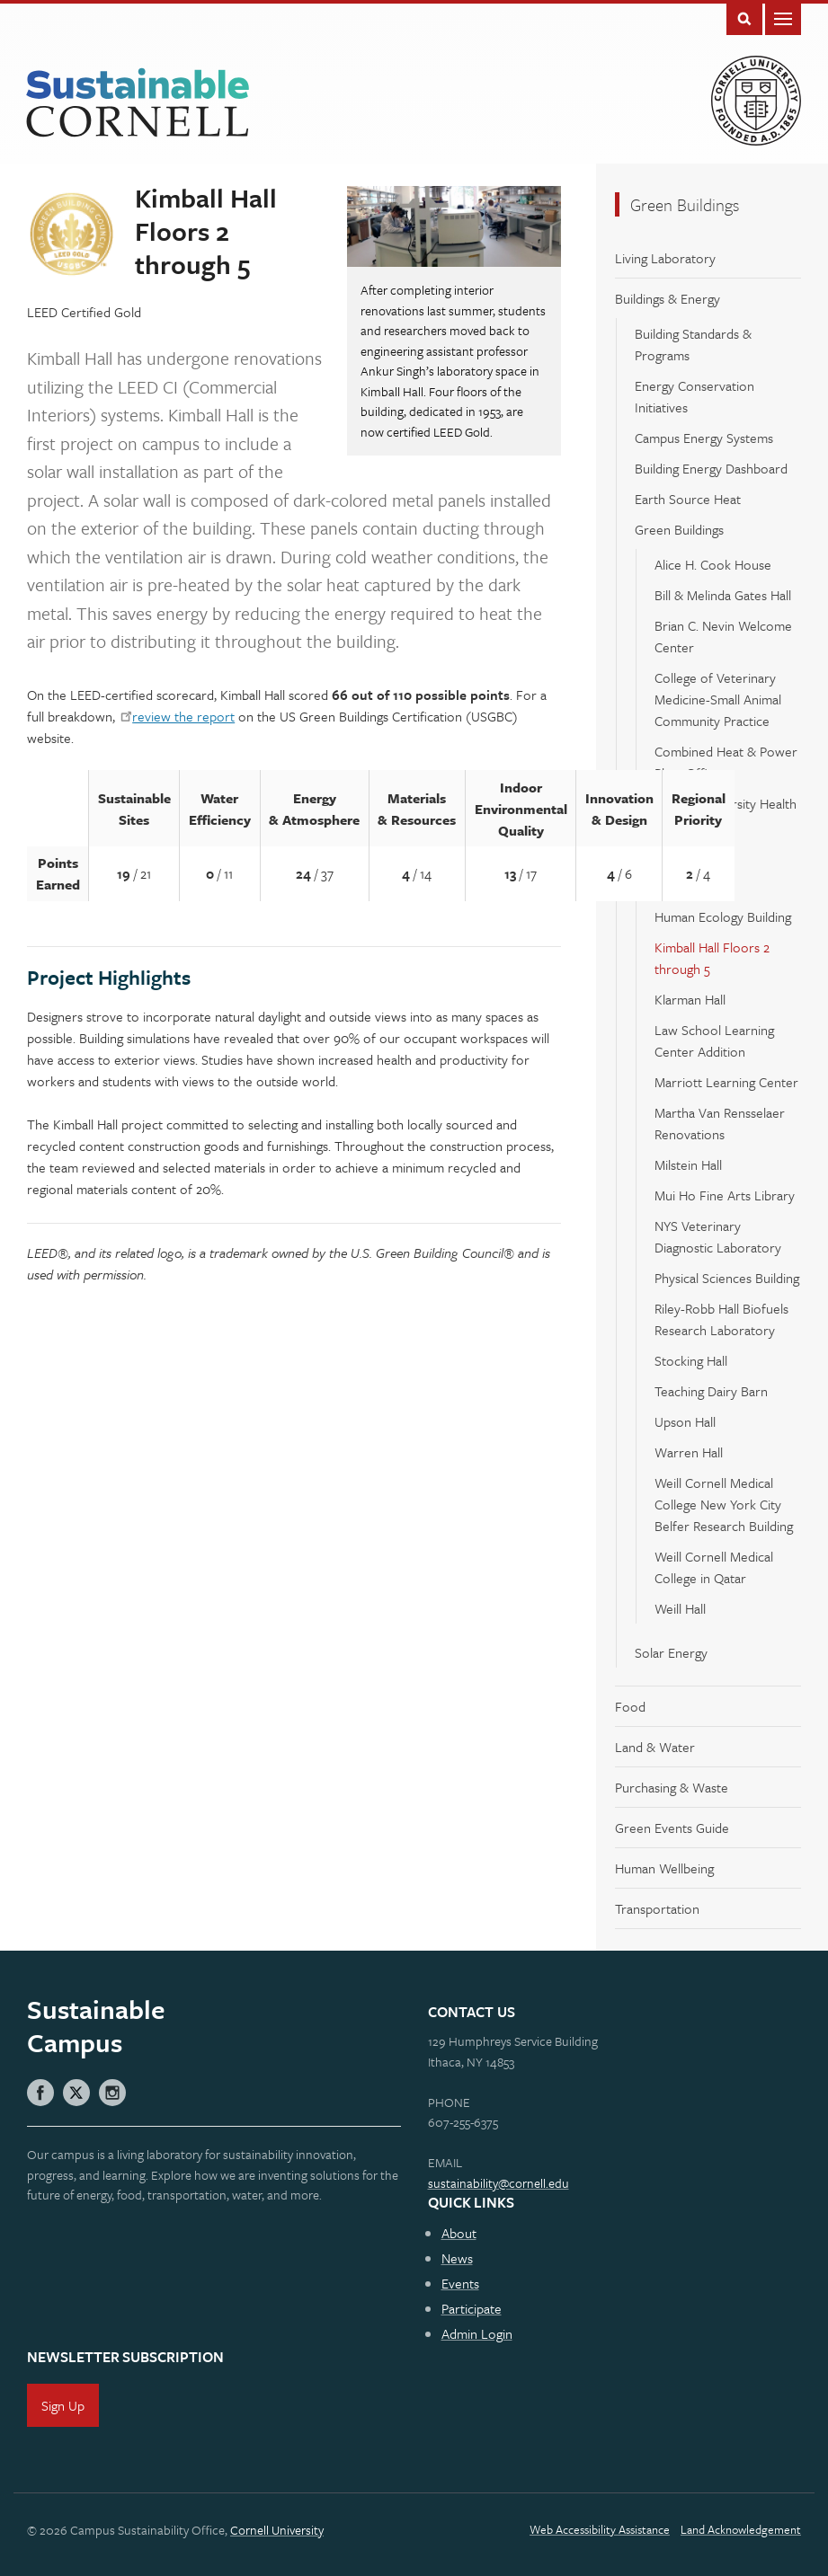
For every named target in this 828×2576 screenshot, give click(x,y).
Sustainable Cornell (137, 103)
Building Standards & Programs (693, 344)
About (458, 2233)
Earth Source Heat (688, 499)
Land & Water (655, 1747)
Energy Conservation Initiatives (694, 396)
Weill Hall (680, 1608)
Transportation (657, 1908)
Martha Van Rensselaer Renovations (719, 1123)
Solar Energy (671, 1652)
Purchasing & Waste (671, 1787)
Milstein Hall (688, 1164)
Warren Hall (688, 1452)
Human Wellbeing (664, 1868)
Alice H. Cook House (712, 564)
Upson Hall (685, 1421)
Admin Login (476, 2333)
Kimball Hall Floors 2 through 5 (712, 957)
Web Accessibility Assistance (600, 2529)
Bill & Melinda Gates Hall (722, 595)
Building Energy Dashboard (711, 468)
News (457, 2258)
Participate (471, 2308)
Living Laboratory (665, 258)
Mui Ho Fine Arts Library (724, 1195)
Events (460, 2283)
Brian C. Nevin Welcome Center (723, 636)
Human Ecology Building (722, 916)
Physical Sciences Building (726, 1278)
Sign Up (63, 2405)
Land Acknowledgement (741, 2529)
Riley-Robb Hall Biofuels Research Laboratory (721, 1319)
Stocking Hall (690, 1360)
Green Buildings (684, 204)
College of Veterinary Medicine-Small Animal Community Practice (717, 699)
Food (630, 1706)
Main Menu (783, 17)
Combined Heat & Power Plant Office (725, 762)
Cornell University (277, 2529)
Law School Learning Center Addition (714, 1040)
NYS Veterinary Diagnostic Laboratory (717, 1236)
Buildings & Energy (667, 298)
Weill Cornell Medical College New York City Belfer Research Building (723, 1504)
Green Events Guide (672, 1827)
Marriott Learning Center (726, 1082)
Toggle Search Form (744, 17)
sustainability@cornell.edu (498, 2182)
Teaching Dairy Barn (711, 1391)
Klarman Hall (690, 999)
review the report (183, 716)
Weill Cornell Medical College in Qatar (713, 1567)
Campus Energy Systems (704, 437)
